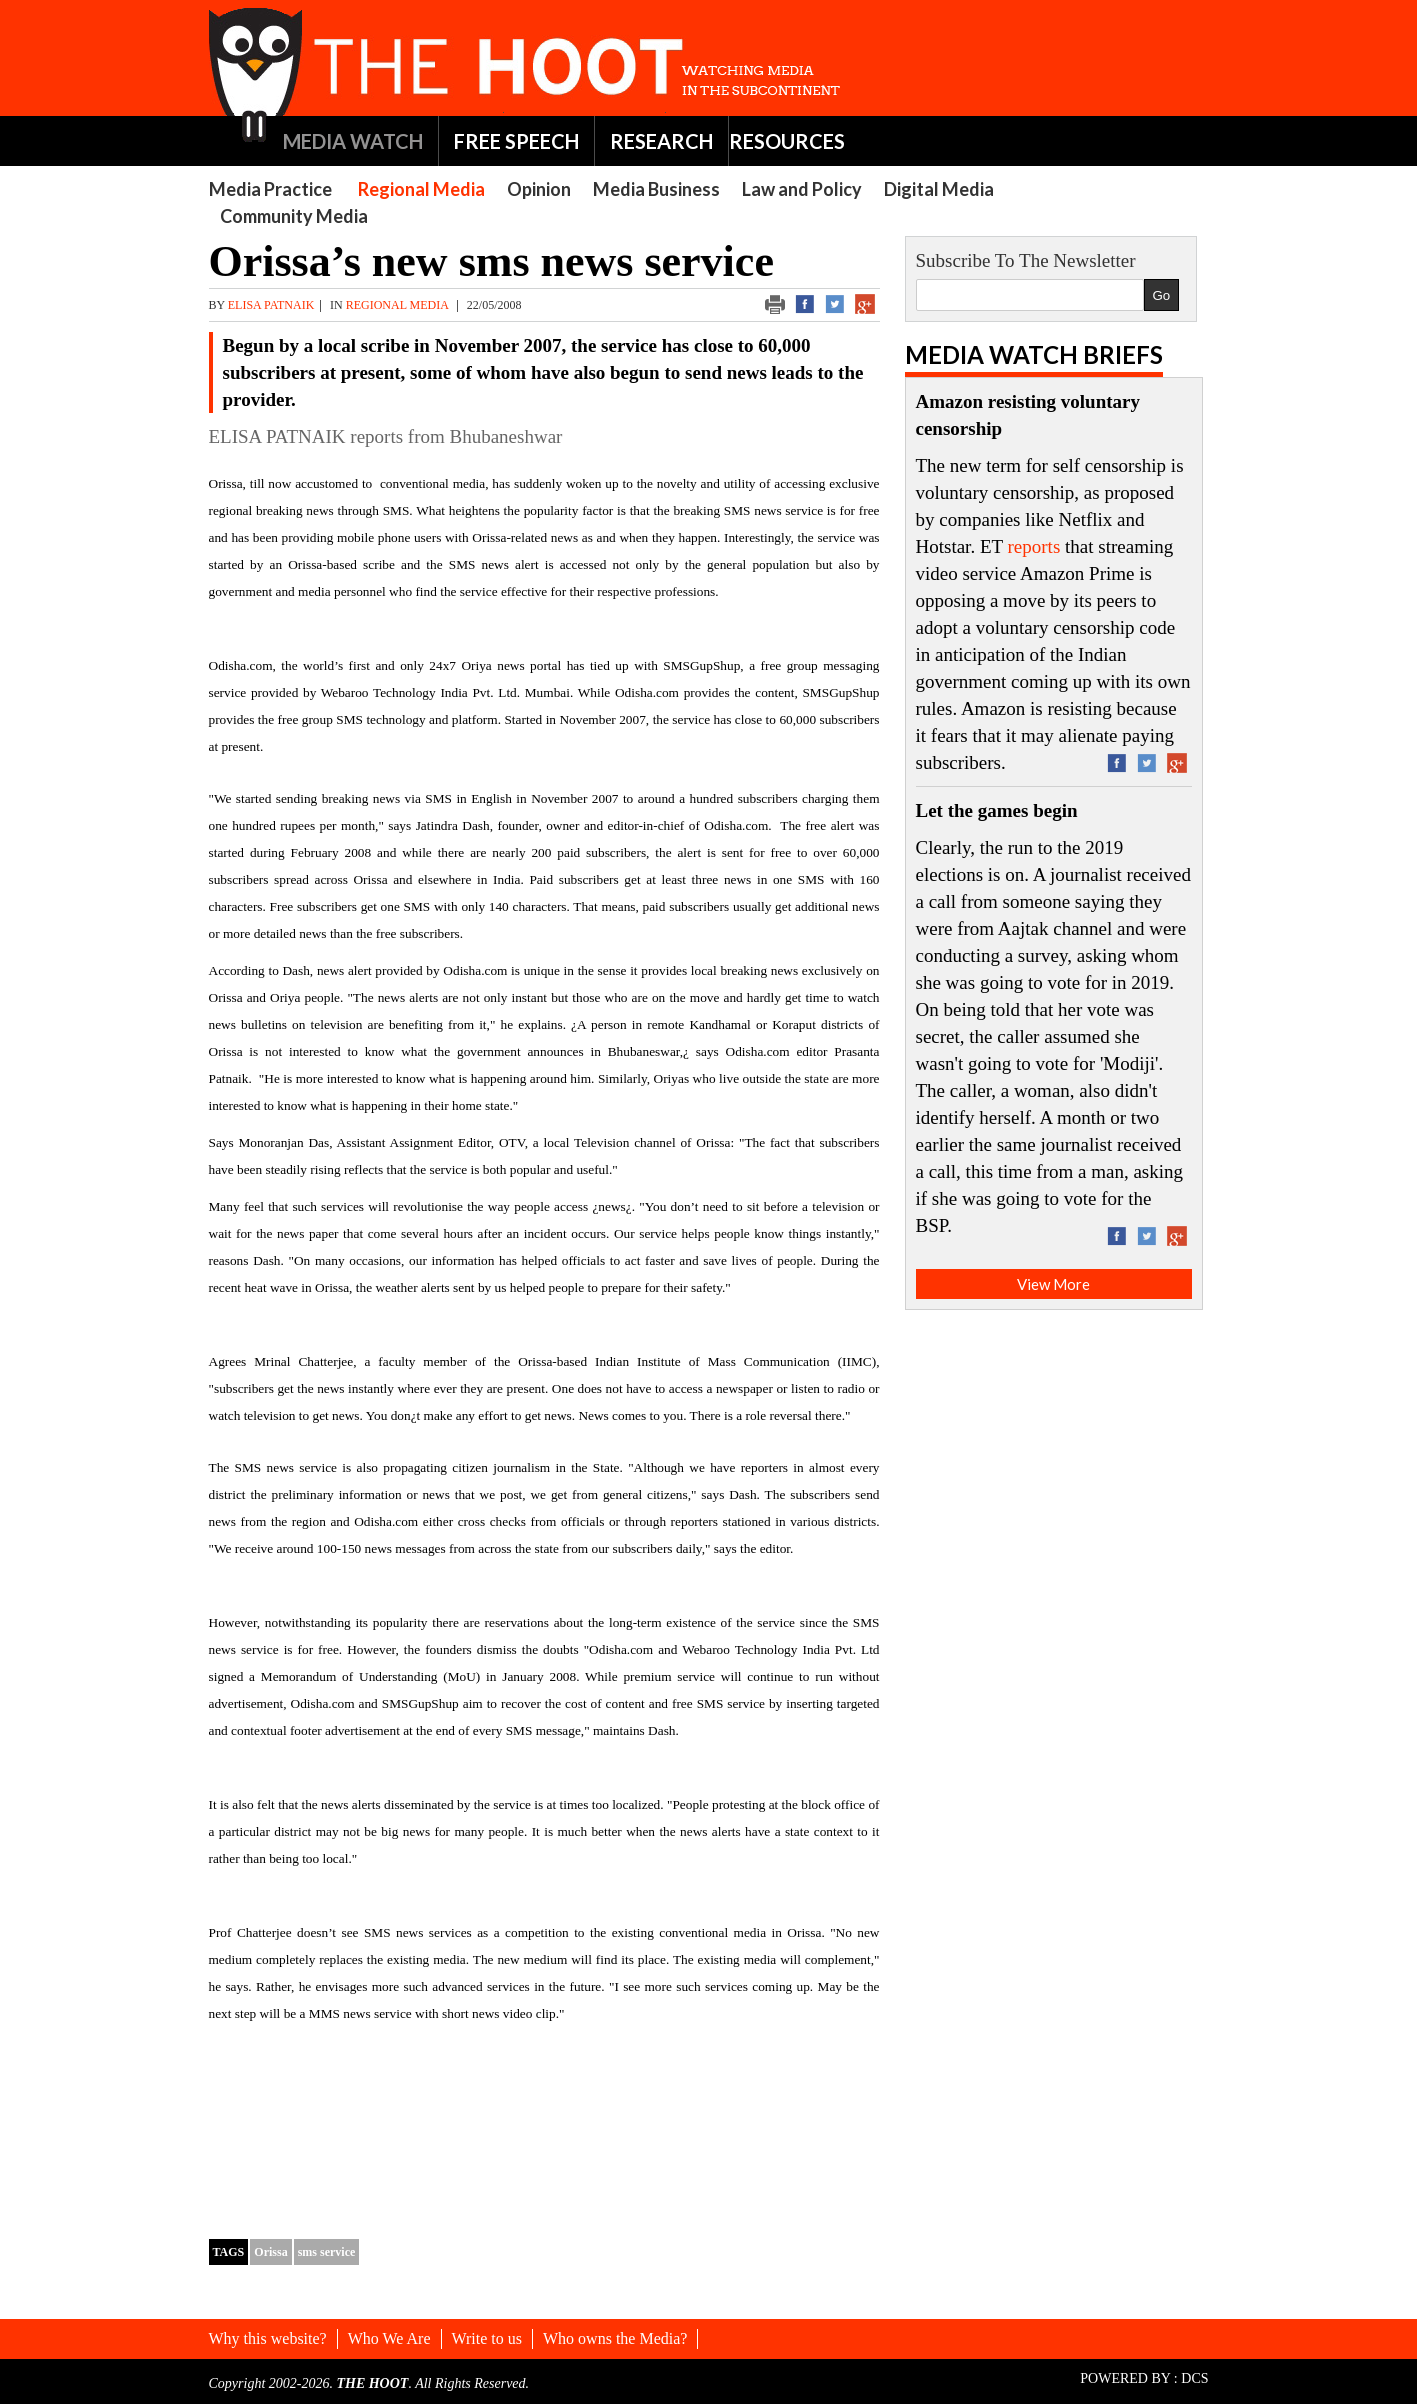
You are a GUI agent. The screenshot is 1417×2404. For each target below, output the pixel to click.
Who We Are (389, 2338)
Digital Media (939, 189)
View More (1053, 1284)
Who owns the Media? (615, 2338)
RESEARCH (661, 141)
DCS (1194, 2378)
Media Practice (270, 189)
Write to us (487, 2338)
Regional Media (421, 189)
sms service (327, 2252)
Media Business (656, 189)
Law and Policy (802, 189)
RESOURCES (787, 141)
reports (1034, 546)
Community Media (294, 216)
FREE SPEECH (516, 141)
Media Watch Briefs (1034, 354)
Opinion (539, 189)
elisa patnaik (271, 305)
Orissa (270, 2252)
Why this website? (268, 2338)
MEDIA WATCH (353, 141)
